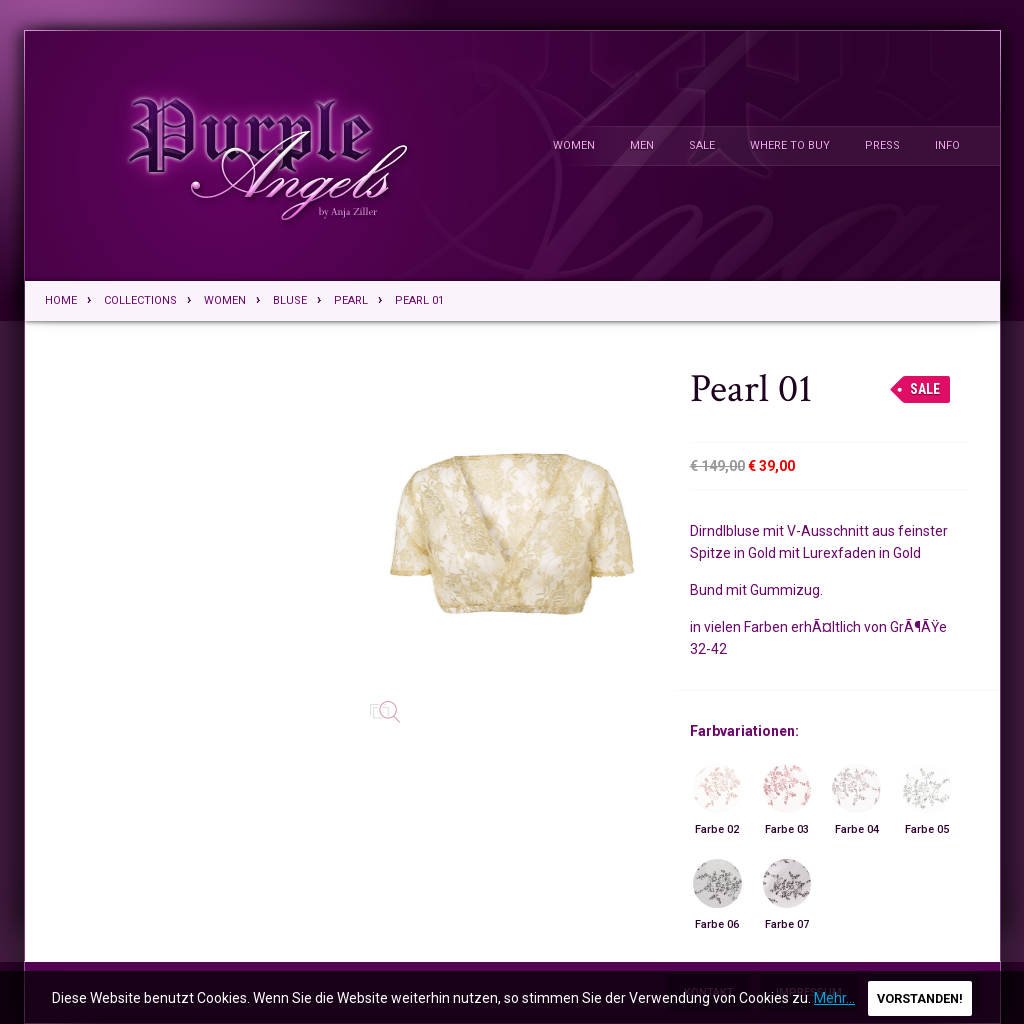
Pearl (351, 300)
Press (882, 145)
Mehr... (834, 998)
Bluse (290, 300)
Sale (702, 145)
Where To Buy (790, 145)
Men (642, 145)
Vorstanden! (920, 998)
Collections (140, 300)
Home (61, 300)
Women (574, 145)
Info (947, 145)
